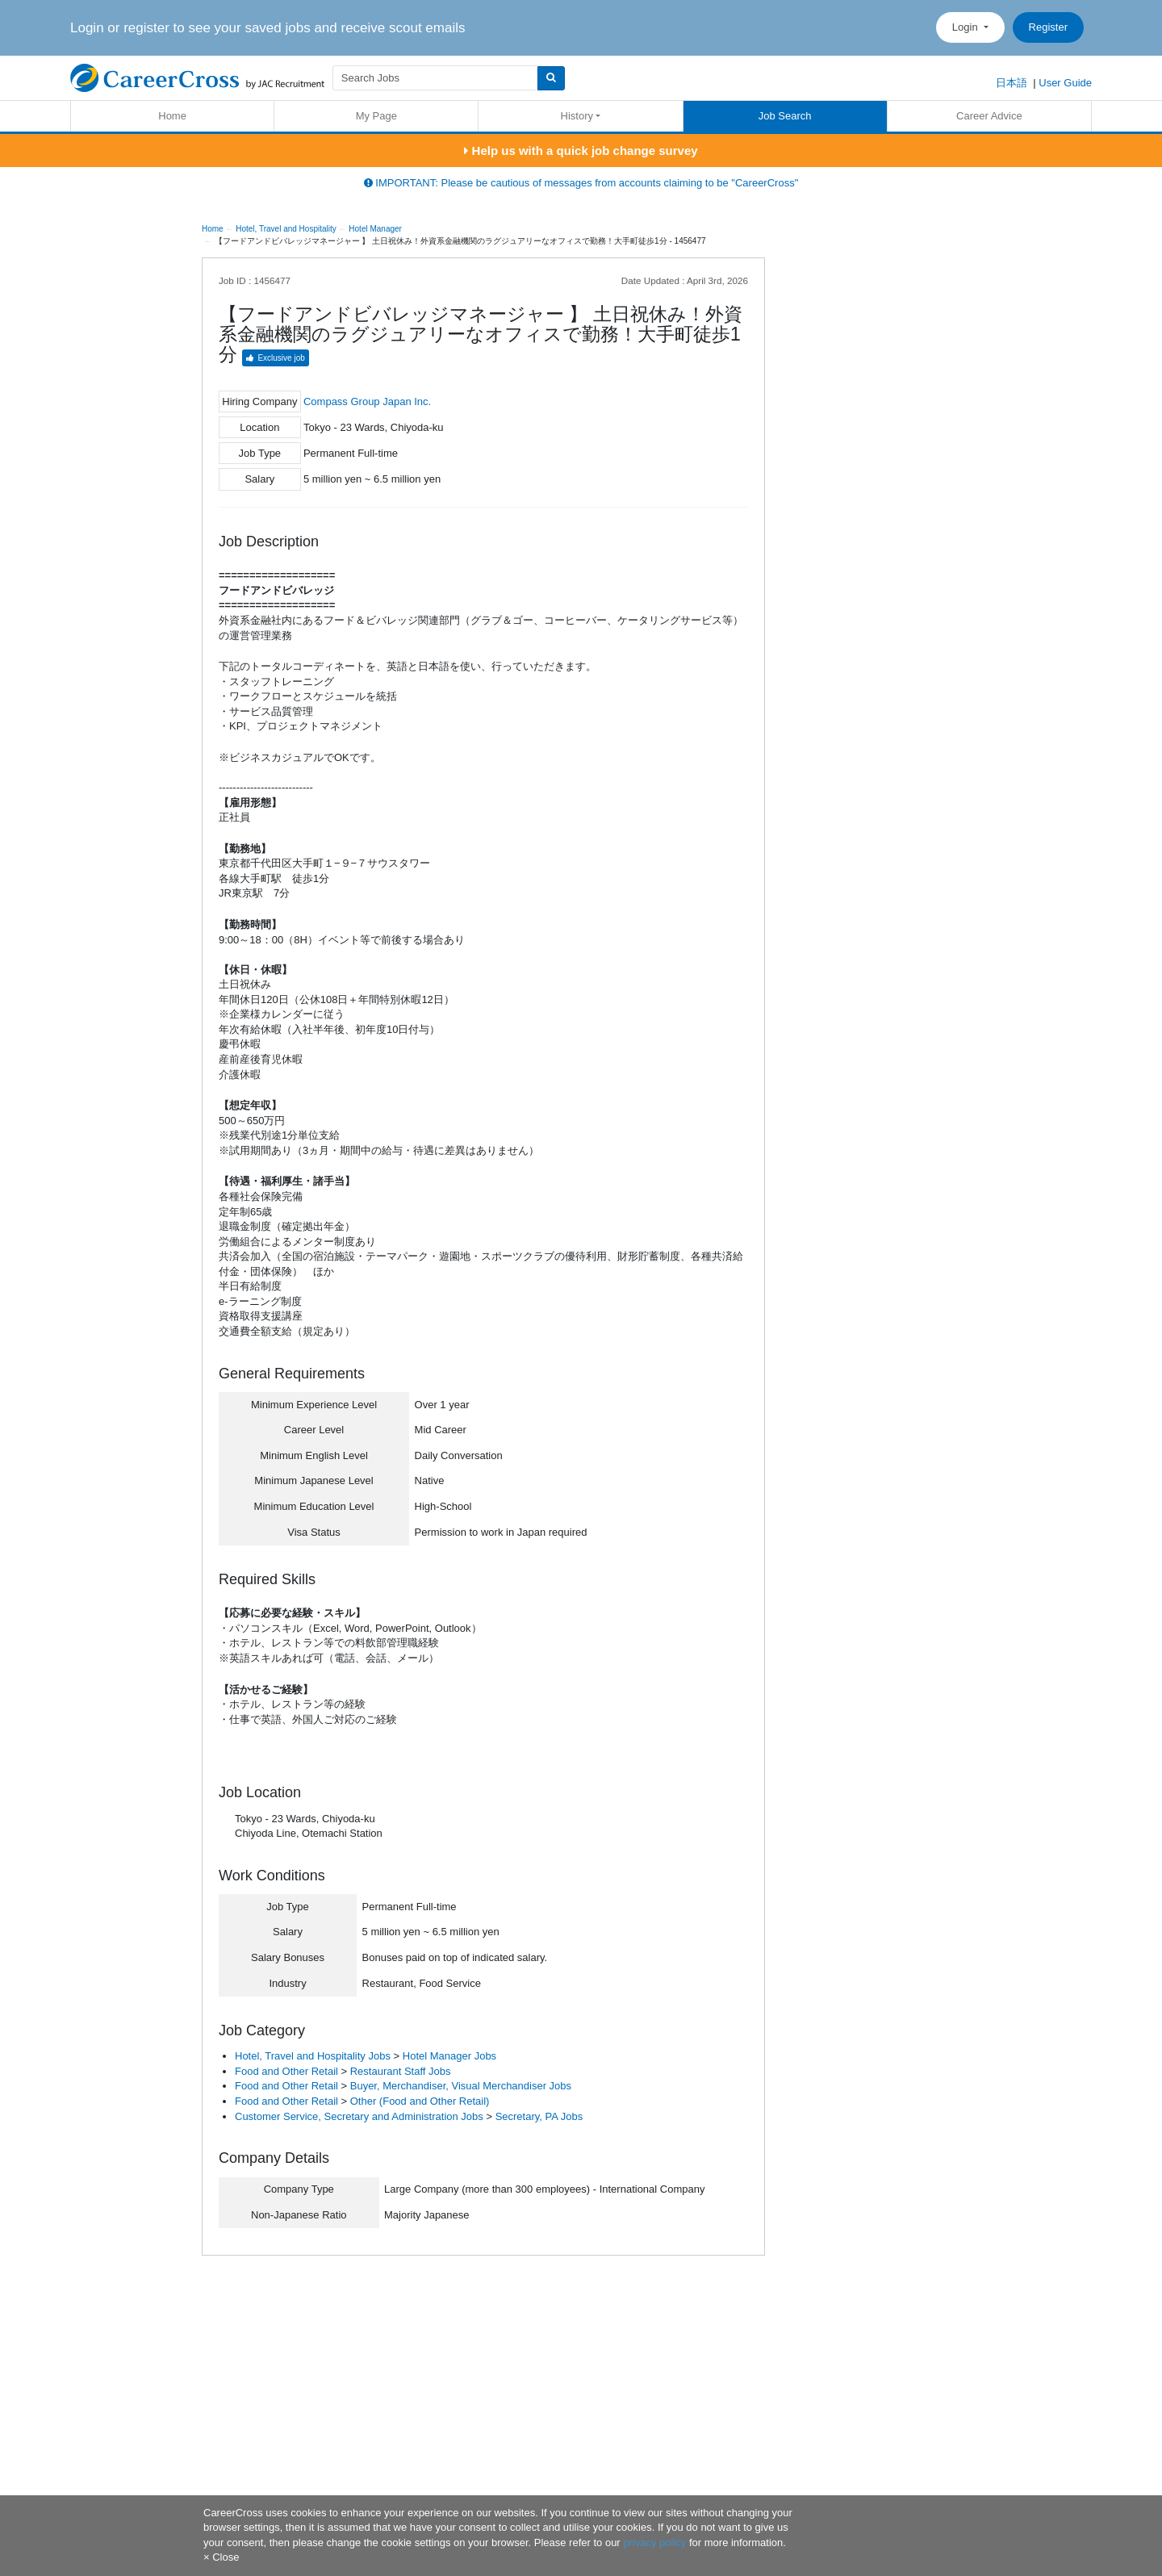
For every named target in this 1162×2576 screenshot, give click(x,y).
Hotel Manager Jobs (449, 2056)
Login (966, 27)
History (577, 116)
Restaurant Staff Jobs (400, 2071)
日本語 (1011, 83)
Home (172, 116)
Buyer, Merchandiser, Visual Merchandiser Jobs (460, 2086)
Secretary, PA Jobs (539, 2116)
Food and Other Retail (286, 2071)
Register (1048, 27)
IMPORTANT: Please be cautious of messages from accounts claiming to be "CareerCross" (581, 183)
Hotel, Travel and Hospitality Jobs (313, 2056)
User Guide (1065, 83)
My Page (376, 116)
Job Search (785, 116)
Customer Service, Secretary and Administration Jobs (359, 2116)
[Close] (221, 2557)
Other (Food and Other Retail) (420, 2101)
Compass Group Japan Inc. (367, 401)
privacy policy (654, 2542)
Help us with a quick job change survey (580, 150)
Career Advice (989, 116)
